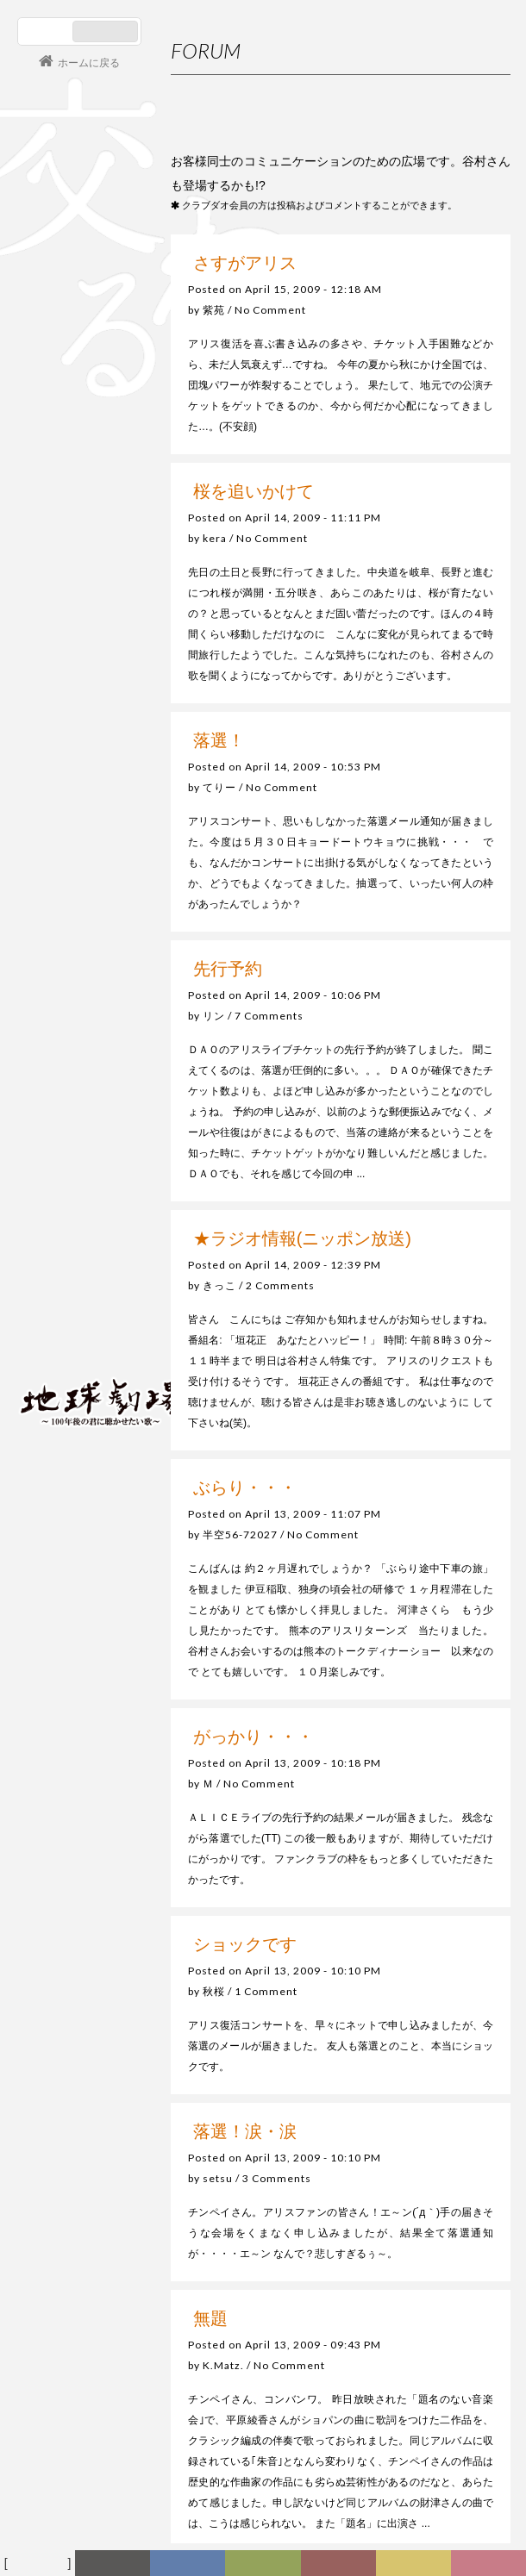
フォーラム (40, 2564)
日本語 (47, 31)
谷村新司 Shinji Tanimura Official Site (103, 1182)
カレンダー (344, 2567)
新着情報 (119, 2567)
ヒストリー (267, 2567)
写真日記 (419, 2567)
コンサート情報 (69, 1284)
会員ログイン (73, 1342)
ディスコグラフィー (188, 2567)
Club (491, 2564)
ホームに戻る (89, 63)
